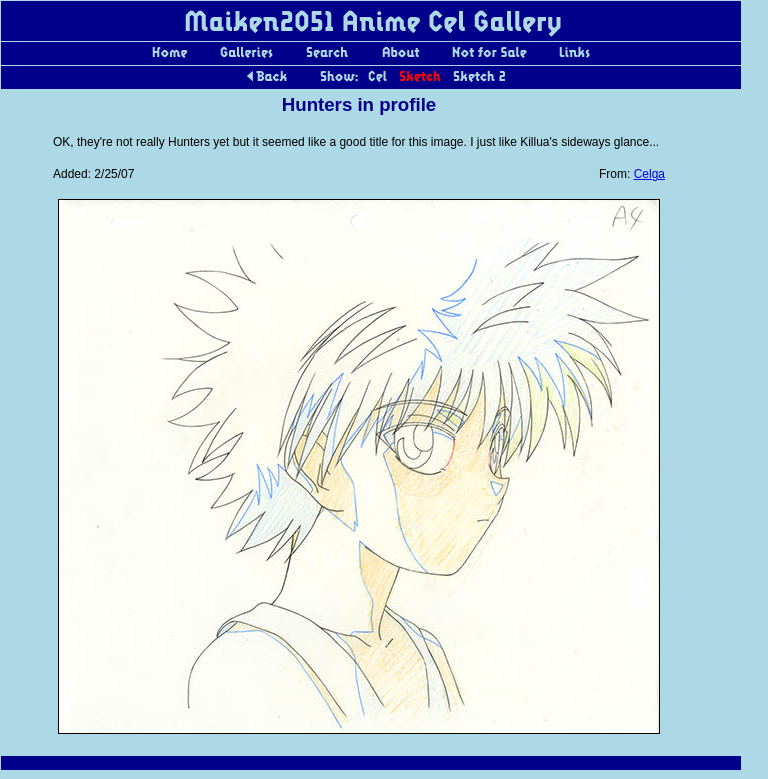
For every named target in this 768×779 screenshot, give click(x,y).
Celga (649, 174)
